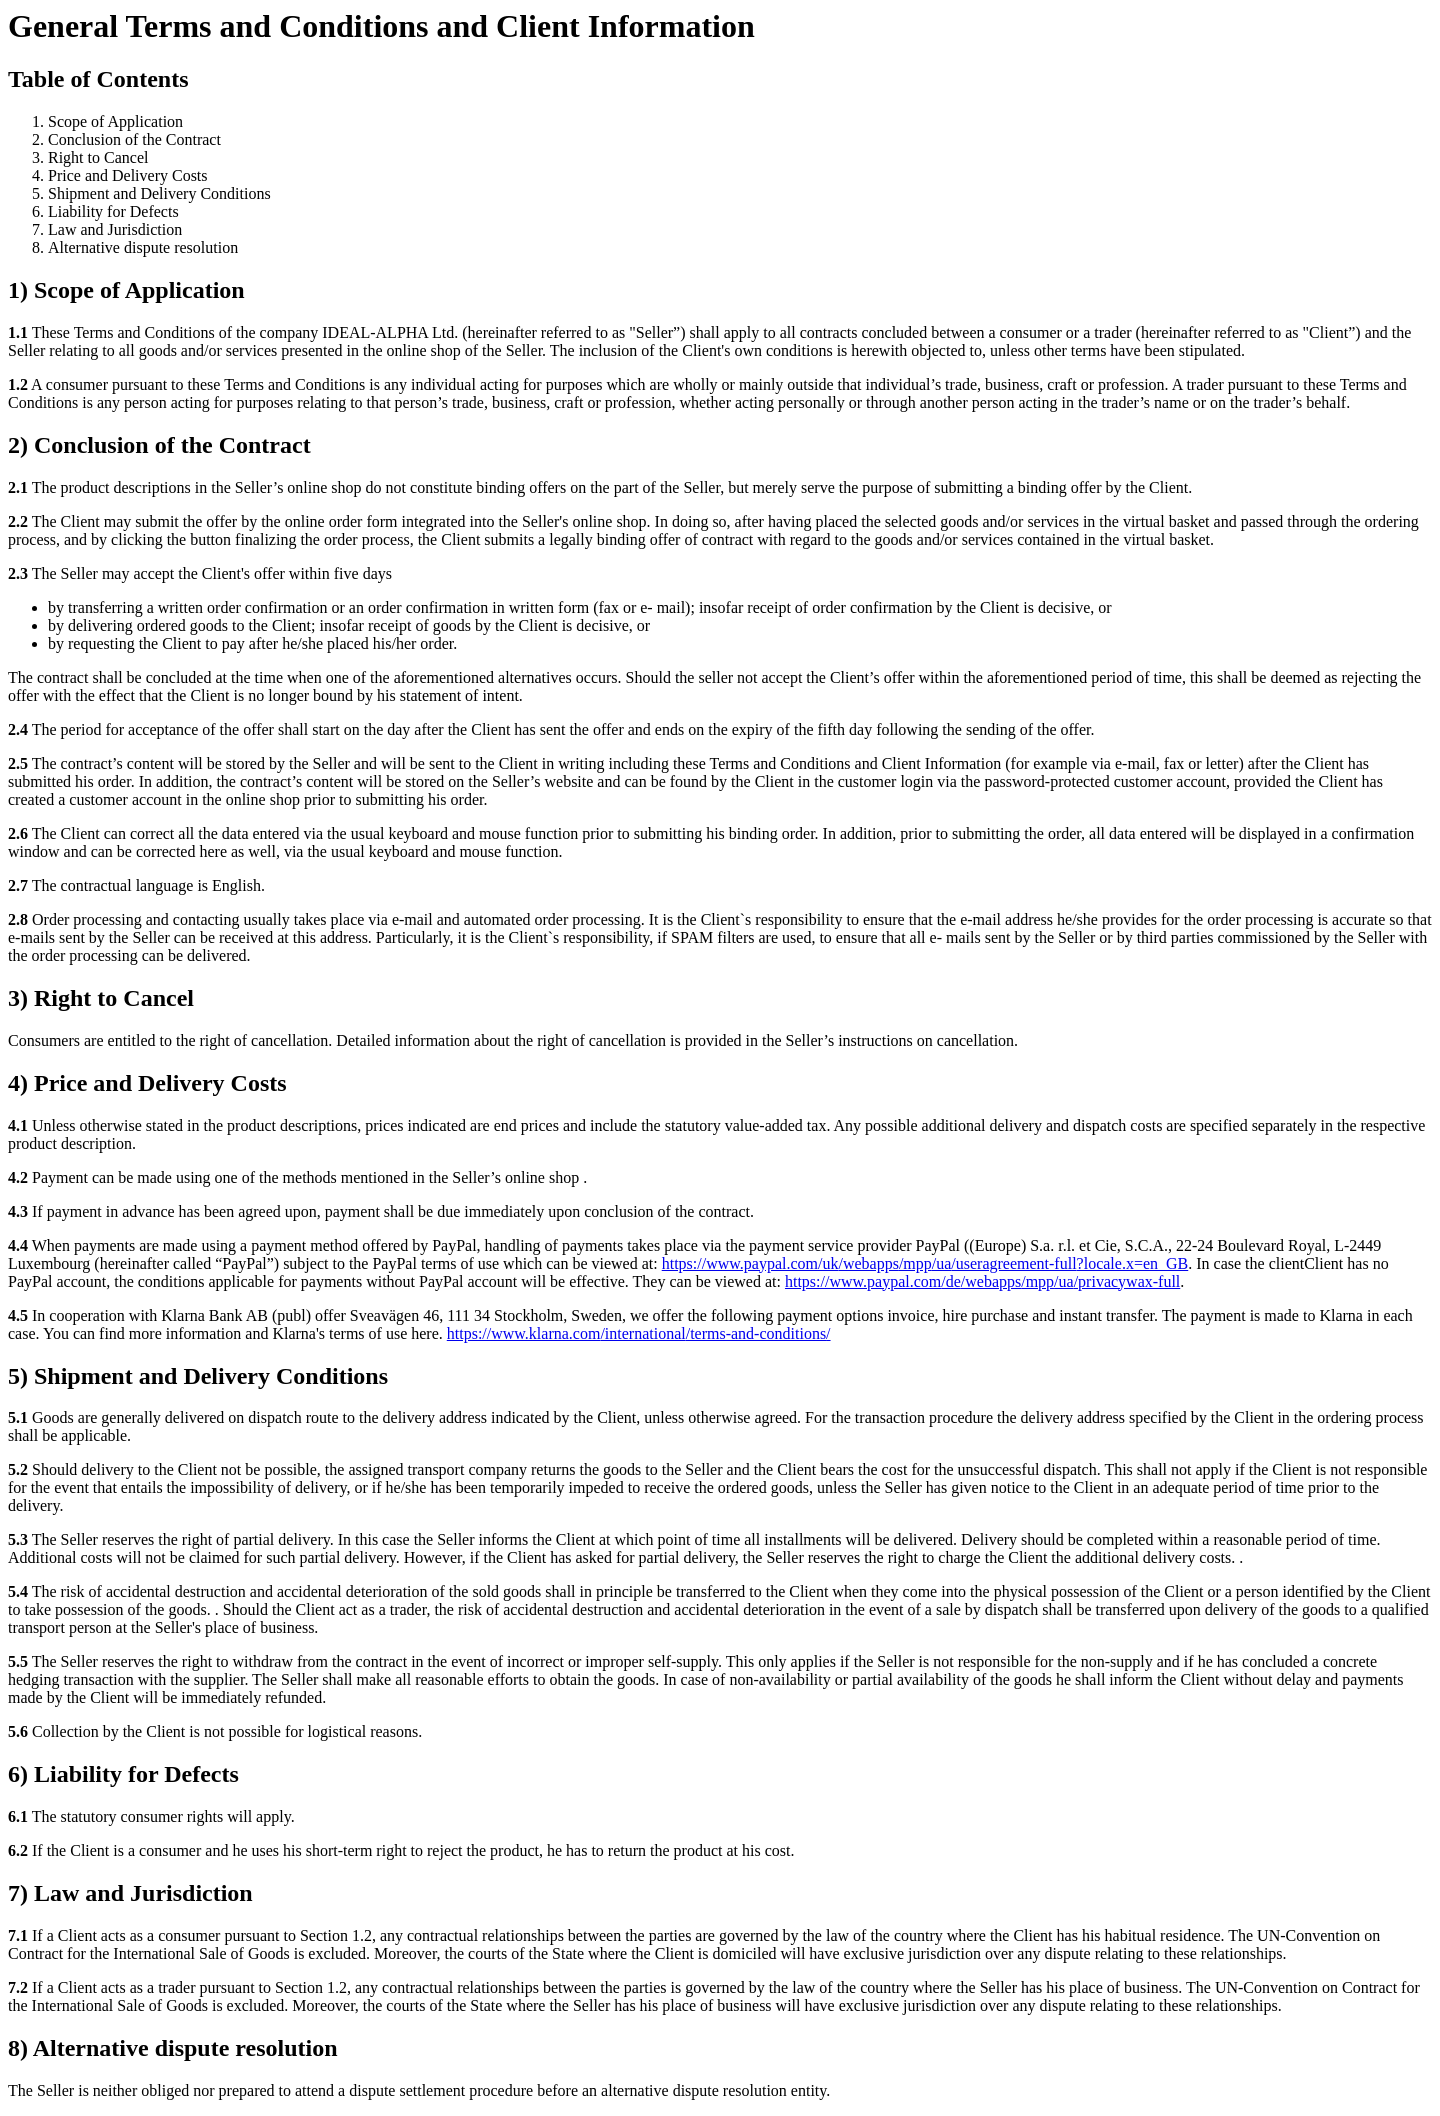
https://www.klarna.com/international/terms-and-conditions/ (639, 1333)
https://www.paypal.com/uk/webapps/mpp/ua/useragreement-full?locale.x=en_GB (925, 1263)
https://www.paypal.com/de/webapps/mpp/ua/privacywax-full (982, 1281)
